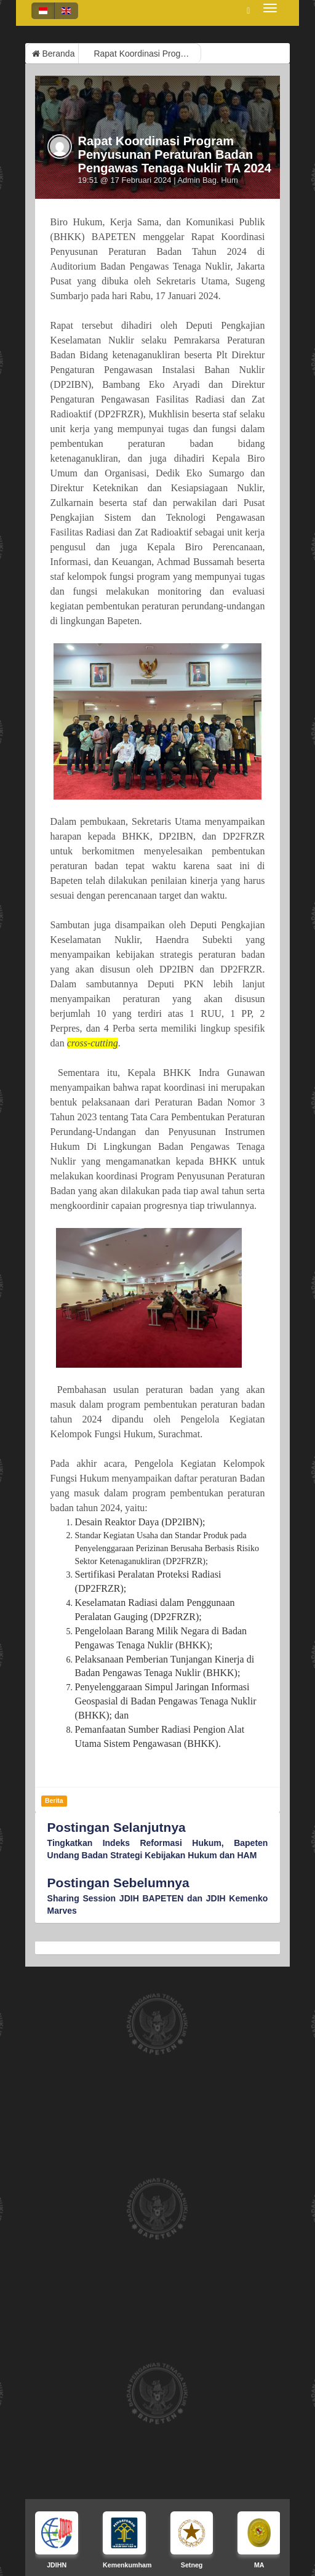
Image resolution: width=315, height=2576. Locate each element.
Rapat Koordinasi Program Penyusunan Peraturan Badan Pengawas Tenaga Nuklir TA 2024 (147, 53)
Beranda (53, 53)
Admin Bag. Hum (207, 180)
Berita (54, 1800)
